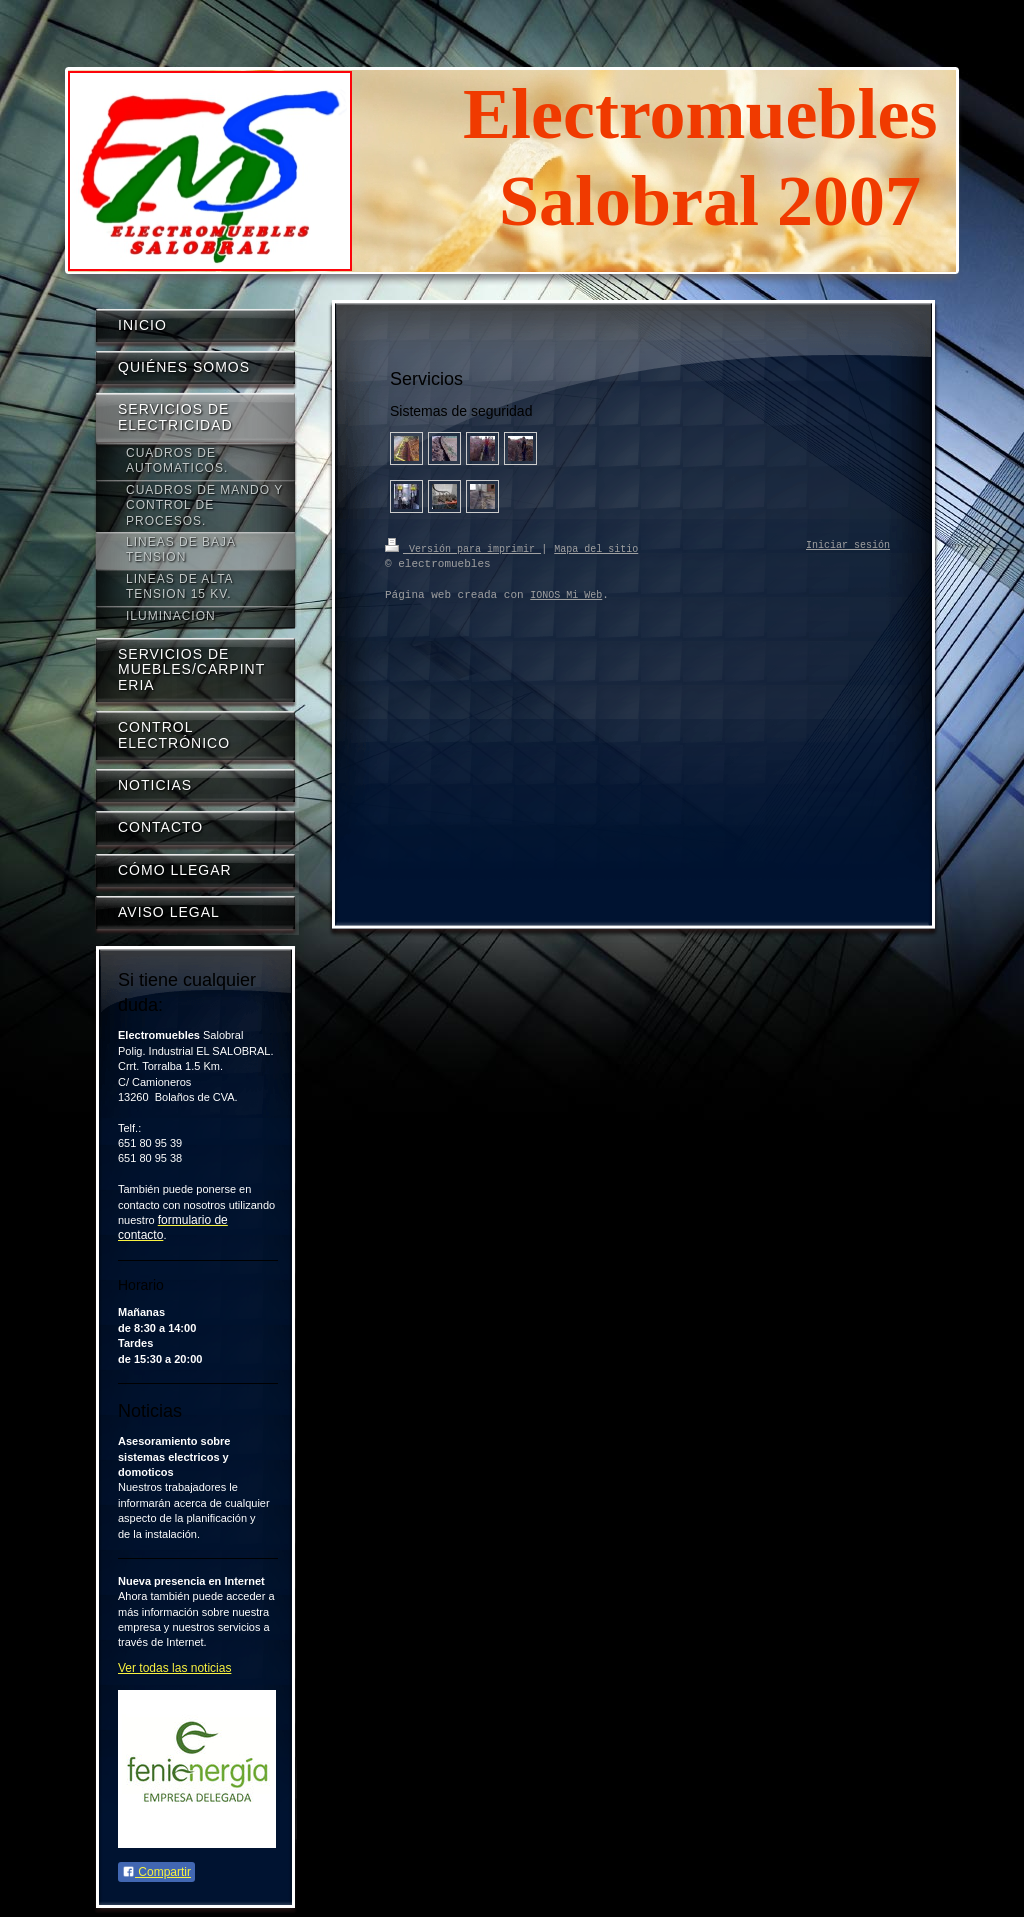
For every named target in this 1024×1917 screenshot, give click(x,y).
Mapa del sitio (596, 548)
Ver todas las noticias (174, 1668)
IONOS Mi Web (566, 595)
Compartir (156, 1872)
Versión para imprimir (463, 548)
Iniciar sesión (848, 546)
